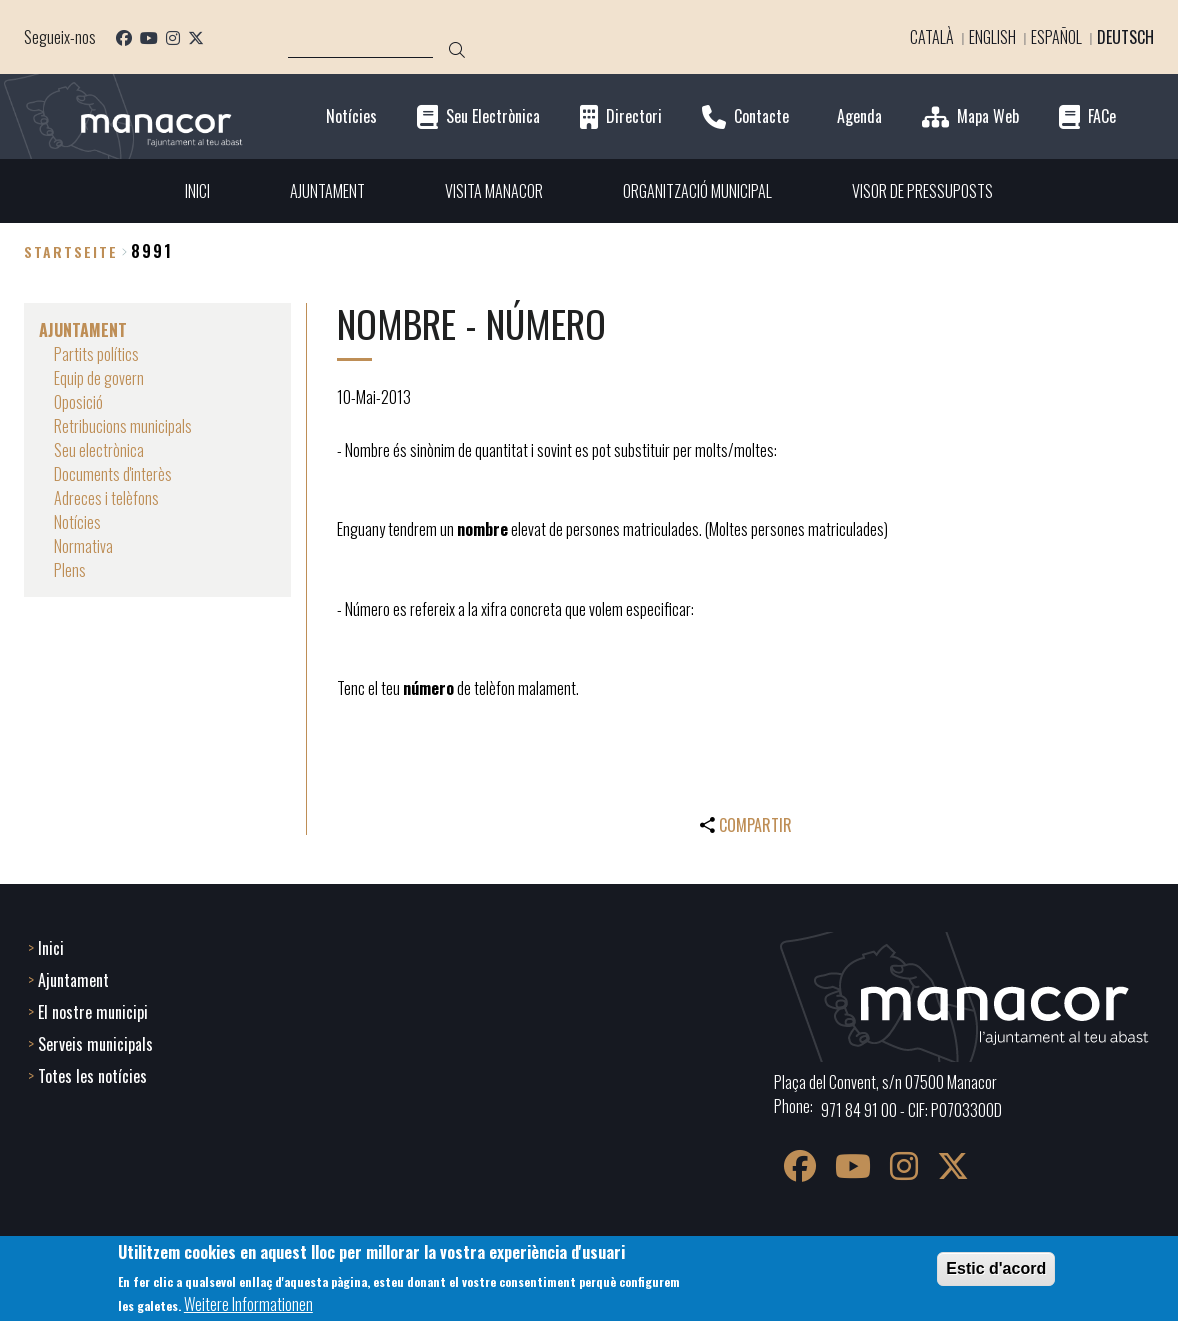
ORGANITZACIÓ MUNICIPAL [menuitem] (697, 191)
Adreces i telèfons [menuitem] (106, 498)
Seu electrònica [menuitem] (99, 450)
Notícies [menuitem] (77, 522)
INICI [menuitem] (197, 191)
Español (1056, 37)
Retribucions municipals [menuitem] (123, 426)
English (992, 37)
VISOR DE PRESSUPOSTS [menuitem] (922, 191)
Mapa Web (988, 116)
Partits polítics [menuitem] (96, 354)
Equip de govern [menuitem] (99, 378)
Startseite (71, 251)
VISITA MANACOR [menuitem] (494, 191)
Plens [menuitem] (70, 570)
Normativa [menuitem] (83, 546)
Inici (51, 948)
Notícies (351, 116)
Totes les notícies (92, 1076)
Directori (634, 116)
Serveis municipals (95, 1044)
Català (932, 37)
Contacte (761, 116)
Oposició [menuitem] (78, 402)
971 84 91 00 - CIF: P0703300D (911, 1110)
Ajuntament (73, 980)
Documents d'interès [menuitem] (113, 474)
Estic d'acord (996, 1268)
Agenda (859, 116)
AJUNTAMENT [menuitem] (327, 191)
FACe (1102, 116)
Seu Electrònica (493, 116)
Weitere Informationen (248, 1304)
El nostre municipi (93, 1012)
